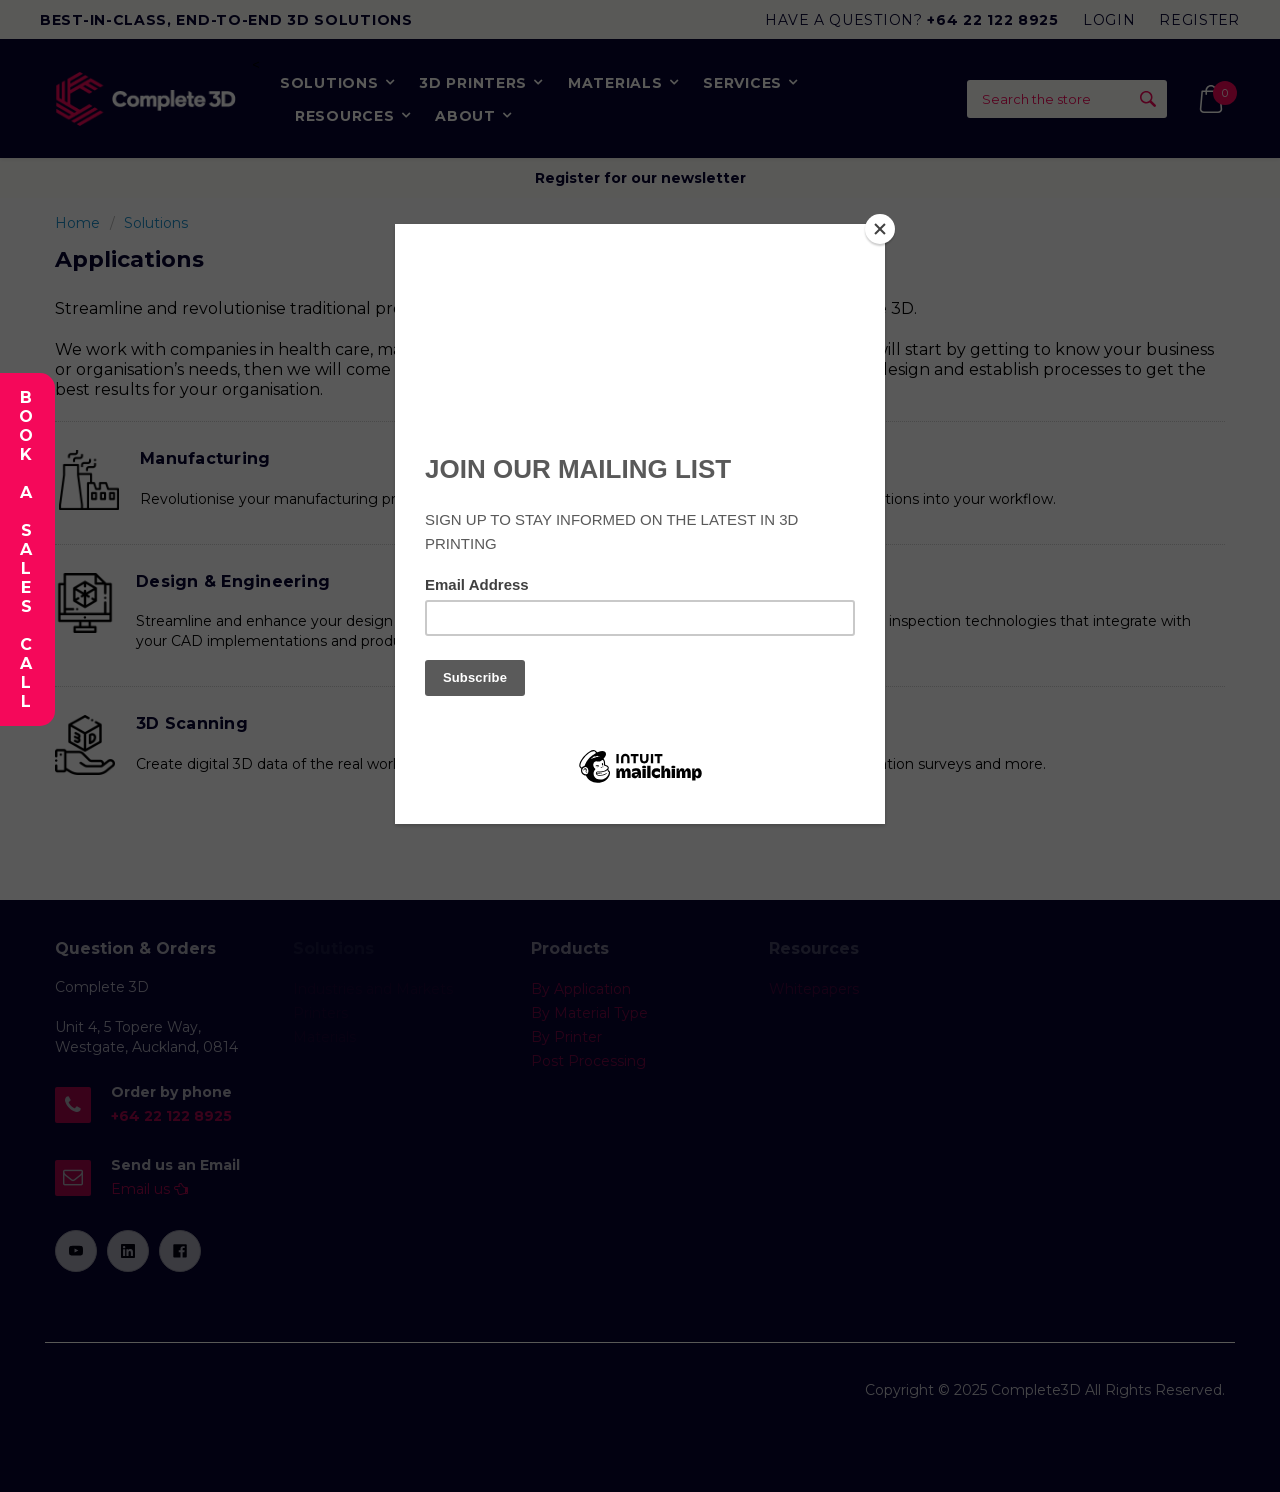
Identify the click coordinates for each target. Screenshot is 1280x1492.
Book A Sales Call (25, 549)
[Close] (880, 229)
